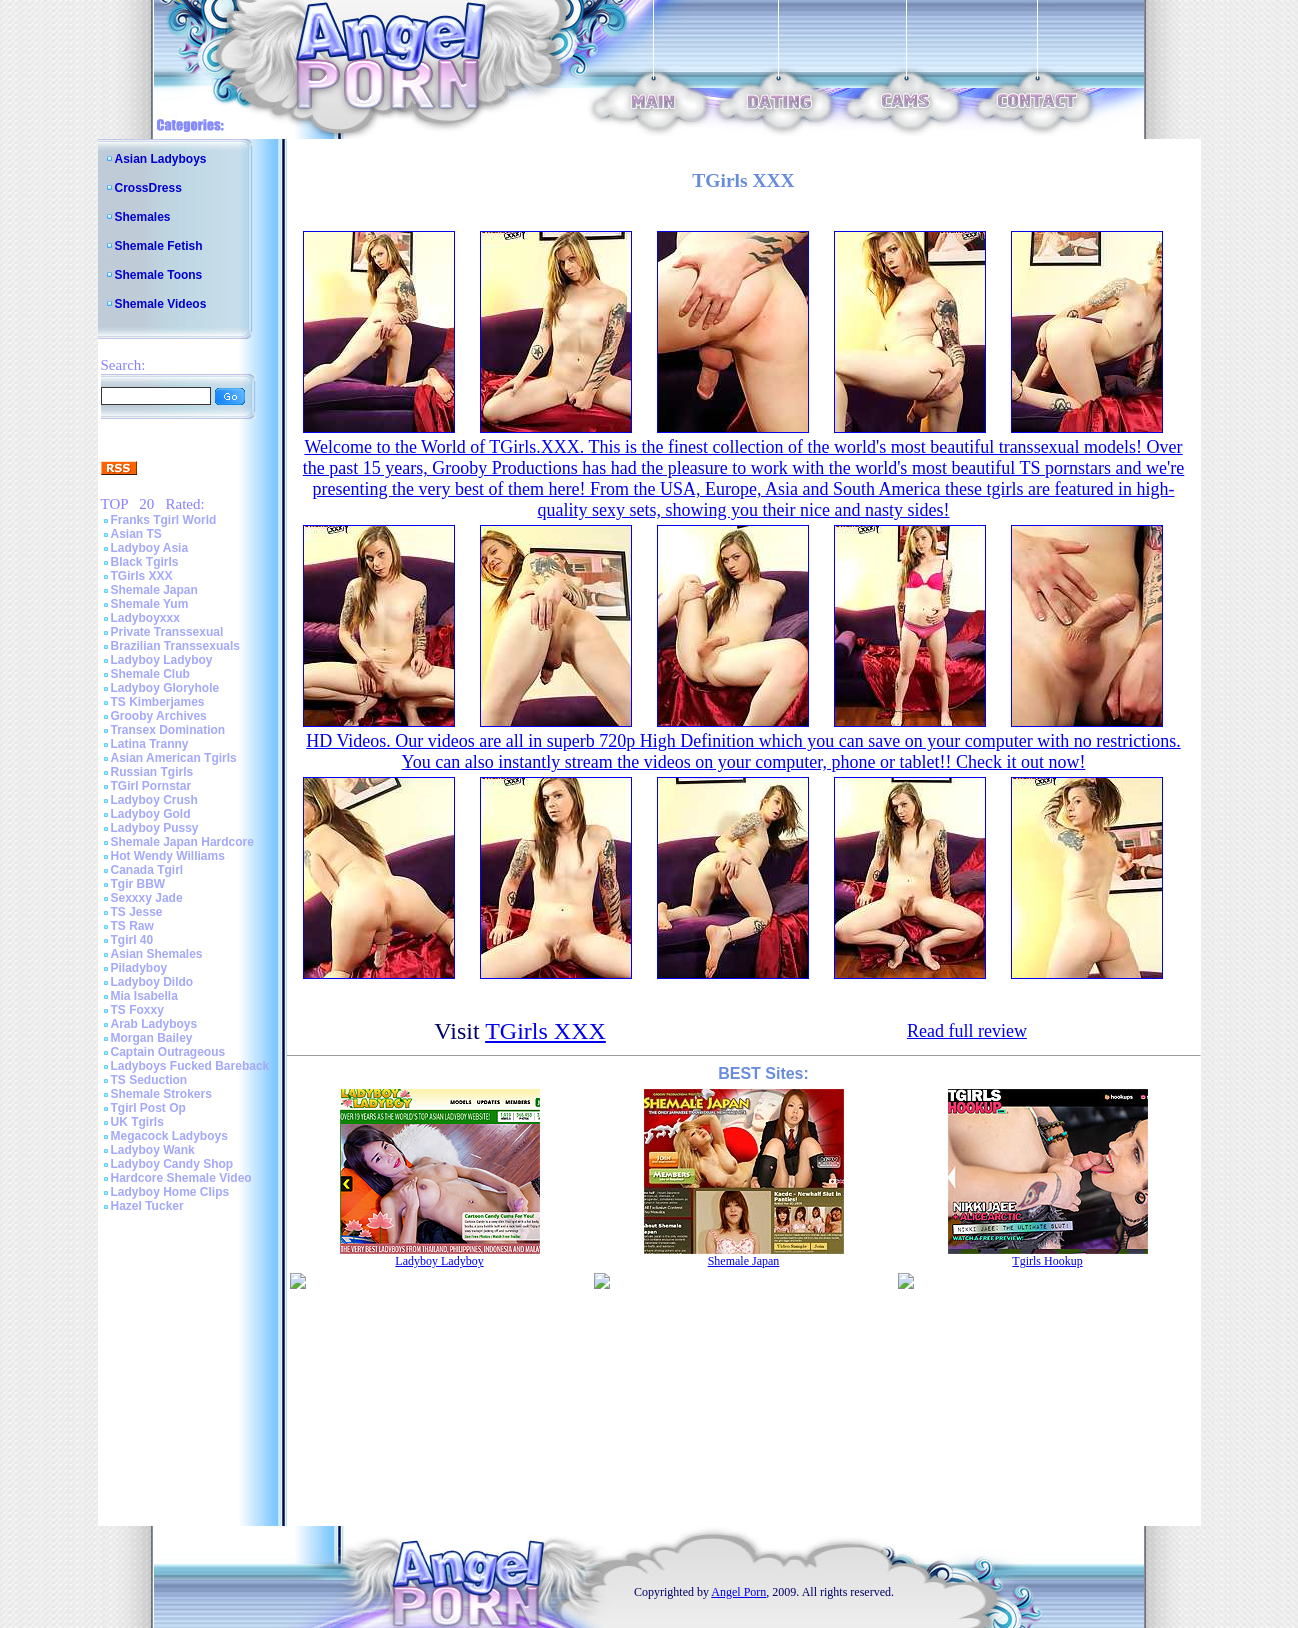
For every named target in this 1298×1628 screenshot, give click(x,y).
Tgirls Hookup (1047, 1261)
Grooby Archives (159, 716)
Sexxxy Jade (147, 898)
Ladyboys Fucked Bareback (190, 1066)
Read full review (967, 1031)
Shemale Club (150, 674)
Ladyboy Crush (154, 800)
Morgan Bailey (152, 1038)
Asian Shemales (157, 954)
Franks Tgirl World (164, 520)
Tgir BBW (138, 884)
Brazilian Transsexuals (175, 646)
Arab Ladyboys (154, 1024)
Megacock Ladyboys (169, 1136)
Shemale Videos (161, 304)
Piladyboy (139, 968)
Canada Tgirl (147, 870)
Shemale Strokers (161, 1094)
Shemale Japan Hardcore (182, 842)
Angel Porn (738, 1592)
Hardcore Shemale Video (181, 1178)
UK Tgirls (137, 1122)
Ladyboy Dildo (152, 982)
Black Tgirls (145, 562)
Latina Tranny (150, 744)
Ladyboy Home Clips (170, 1192)
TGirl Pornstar (151, 786)
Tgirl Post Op (148, 1108)
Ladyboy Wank (153, 1150)
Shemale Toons (159, 275)
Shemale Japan (154, 590)
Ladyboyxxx (145, 618)
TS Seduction (149, 1080)
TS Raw (132, 926)
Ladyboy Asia (150, 548)
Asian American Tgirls (174, 758)
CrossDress (148, 188)
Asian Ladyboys (161, 159)
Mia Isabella (144, 996)
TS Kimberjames (158, 702)
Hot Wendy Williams (168, 856)
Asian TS (136, 534)
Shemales (143, 217)
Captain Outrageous (168, 1052)
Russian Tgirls (152, 772)
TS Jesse (137, 912)
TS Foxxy (137, 1010)
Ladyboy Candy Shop (172, 1164)
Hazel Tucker (147, 1206)
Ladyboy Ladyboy (162, 660)
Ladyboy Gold (151, 814)
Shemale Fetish (159, 246)
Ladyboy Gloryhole (165, 688)
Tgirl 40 (132, 940)
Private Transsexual (167, 632)
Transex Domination (168, 730)
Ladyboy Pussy (155, 828)
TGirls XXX (142, 576)
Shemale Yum (150, 604)
